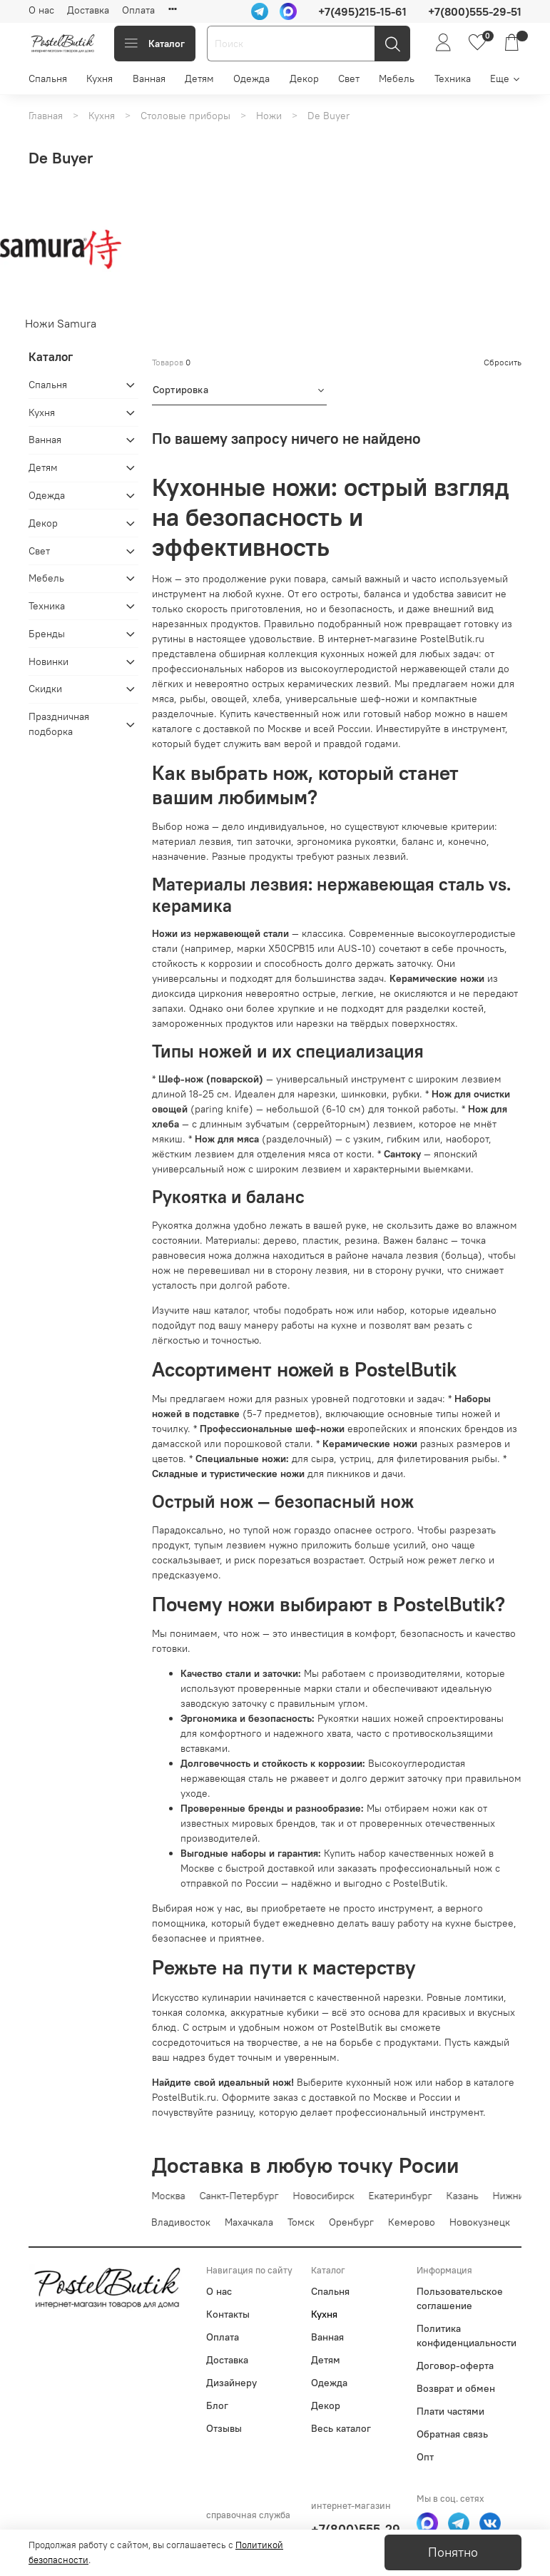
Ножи (269, 115)
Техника (452, 78)
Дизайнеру (231, 2382)
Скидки (45, 688)
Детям (199, 78)
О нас (41, 10)
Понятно (453, 2552)
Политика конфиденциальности (466, 2335)
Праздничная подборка (59, 724)
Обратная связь (452, 2434)
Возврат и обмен (456, 2388)
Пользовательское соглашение (460, 2298)
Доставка (88, 10)
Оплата (138, 10)
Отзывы (224, 2428)
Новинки (48, 661)
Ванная (149, 78)
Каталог (155, 43)
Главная (46, 115)
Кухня (99, 78)
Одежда (251, 78)
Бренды (47, 633)
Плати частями (450, 2411)
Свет (349, 78)
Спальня (48, 78)
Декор (304, 78)
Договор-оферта (455, 2365)
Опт (425, 2456)
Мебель (396, 78)
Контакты (228, 2314)
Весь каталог (341, 2428)
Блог (217, 2405)
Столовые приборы (185, 115)
